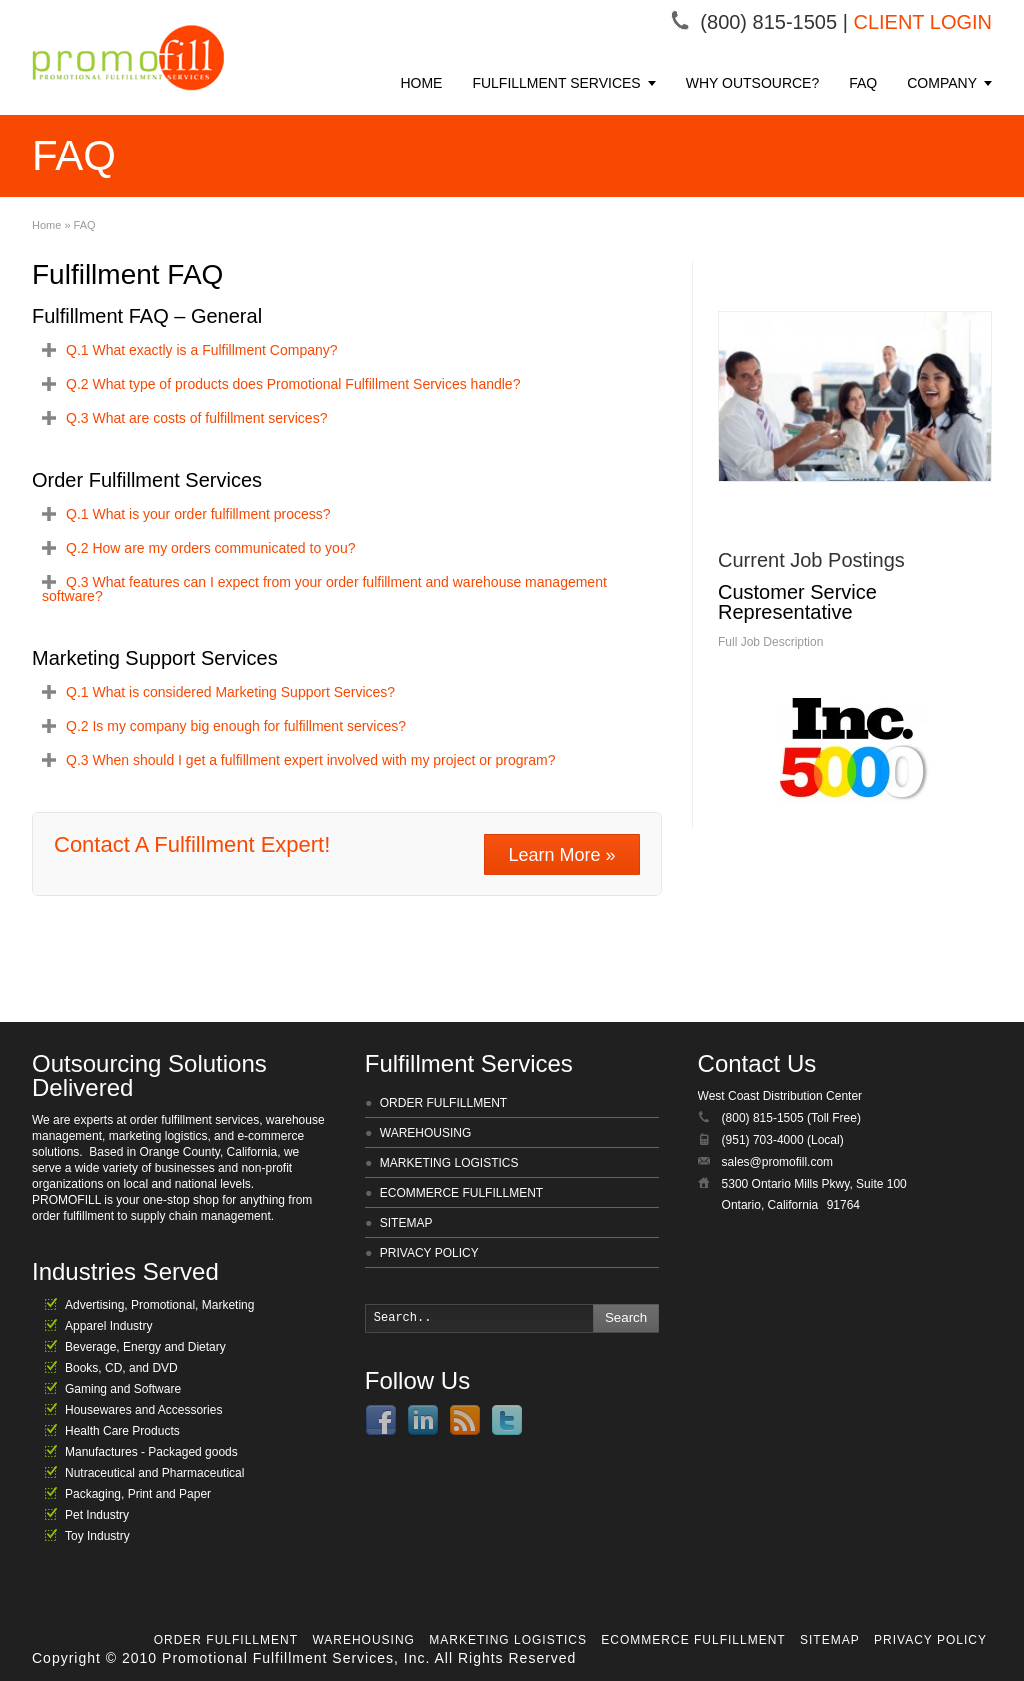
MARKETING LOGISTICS (449, 1163)
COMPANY (942, 83)
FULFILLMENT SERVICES (556, 83)
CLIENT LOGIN (922, 22)
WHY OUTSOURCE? (753, 83)
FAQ (863, 83)
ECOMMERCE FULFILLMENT (461, 1193)
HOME (421, 83)
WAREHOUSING (426, 1133)
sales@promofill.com (778, 1162)
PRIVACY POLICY (429, 1253)
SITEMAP (406, 1223)
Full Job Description (770, 642)
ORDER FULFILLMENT (443, 1103)
